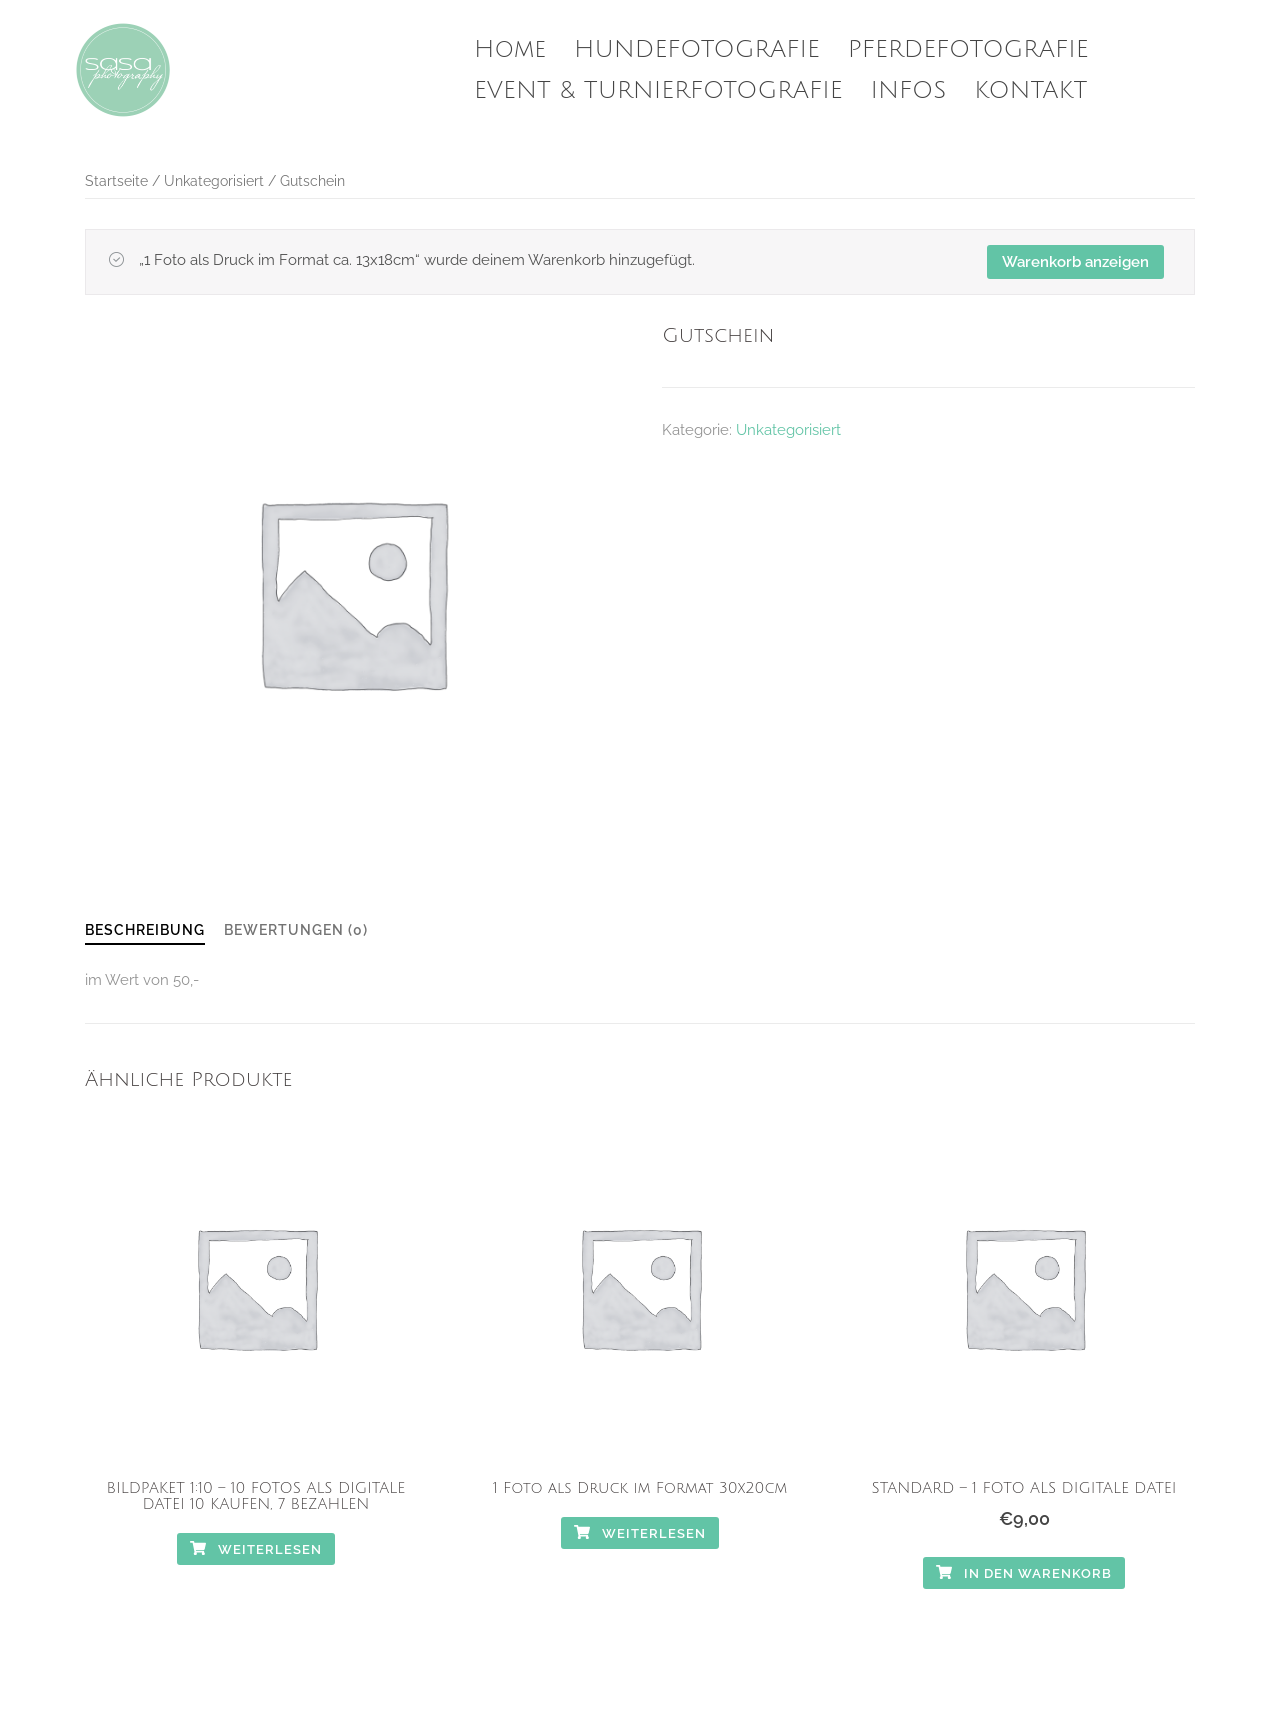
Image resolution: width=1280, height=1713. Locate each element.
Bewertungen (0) (296, 930)
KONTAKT (1030, 90)
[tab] (145, 931)
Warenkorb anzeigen (1075, 262)
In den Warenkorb (1024, 1573)
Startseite (116, 181)
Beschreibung (145, 930)
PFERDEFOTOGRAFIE (968, 49)
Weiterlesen (256, 1549)
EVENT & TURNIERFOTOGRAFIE (658, 90)
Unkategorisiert (214, 181)
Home (510, 49)
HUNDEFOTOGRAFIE (697, 49)
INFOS (909, 90)
